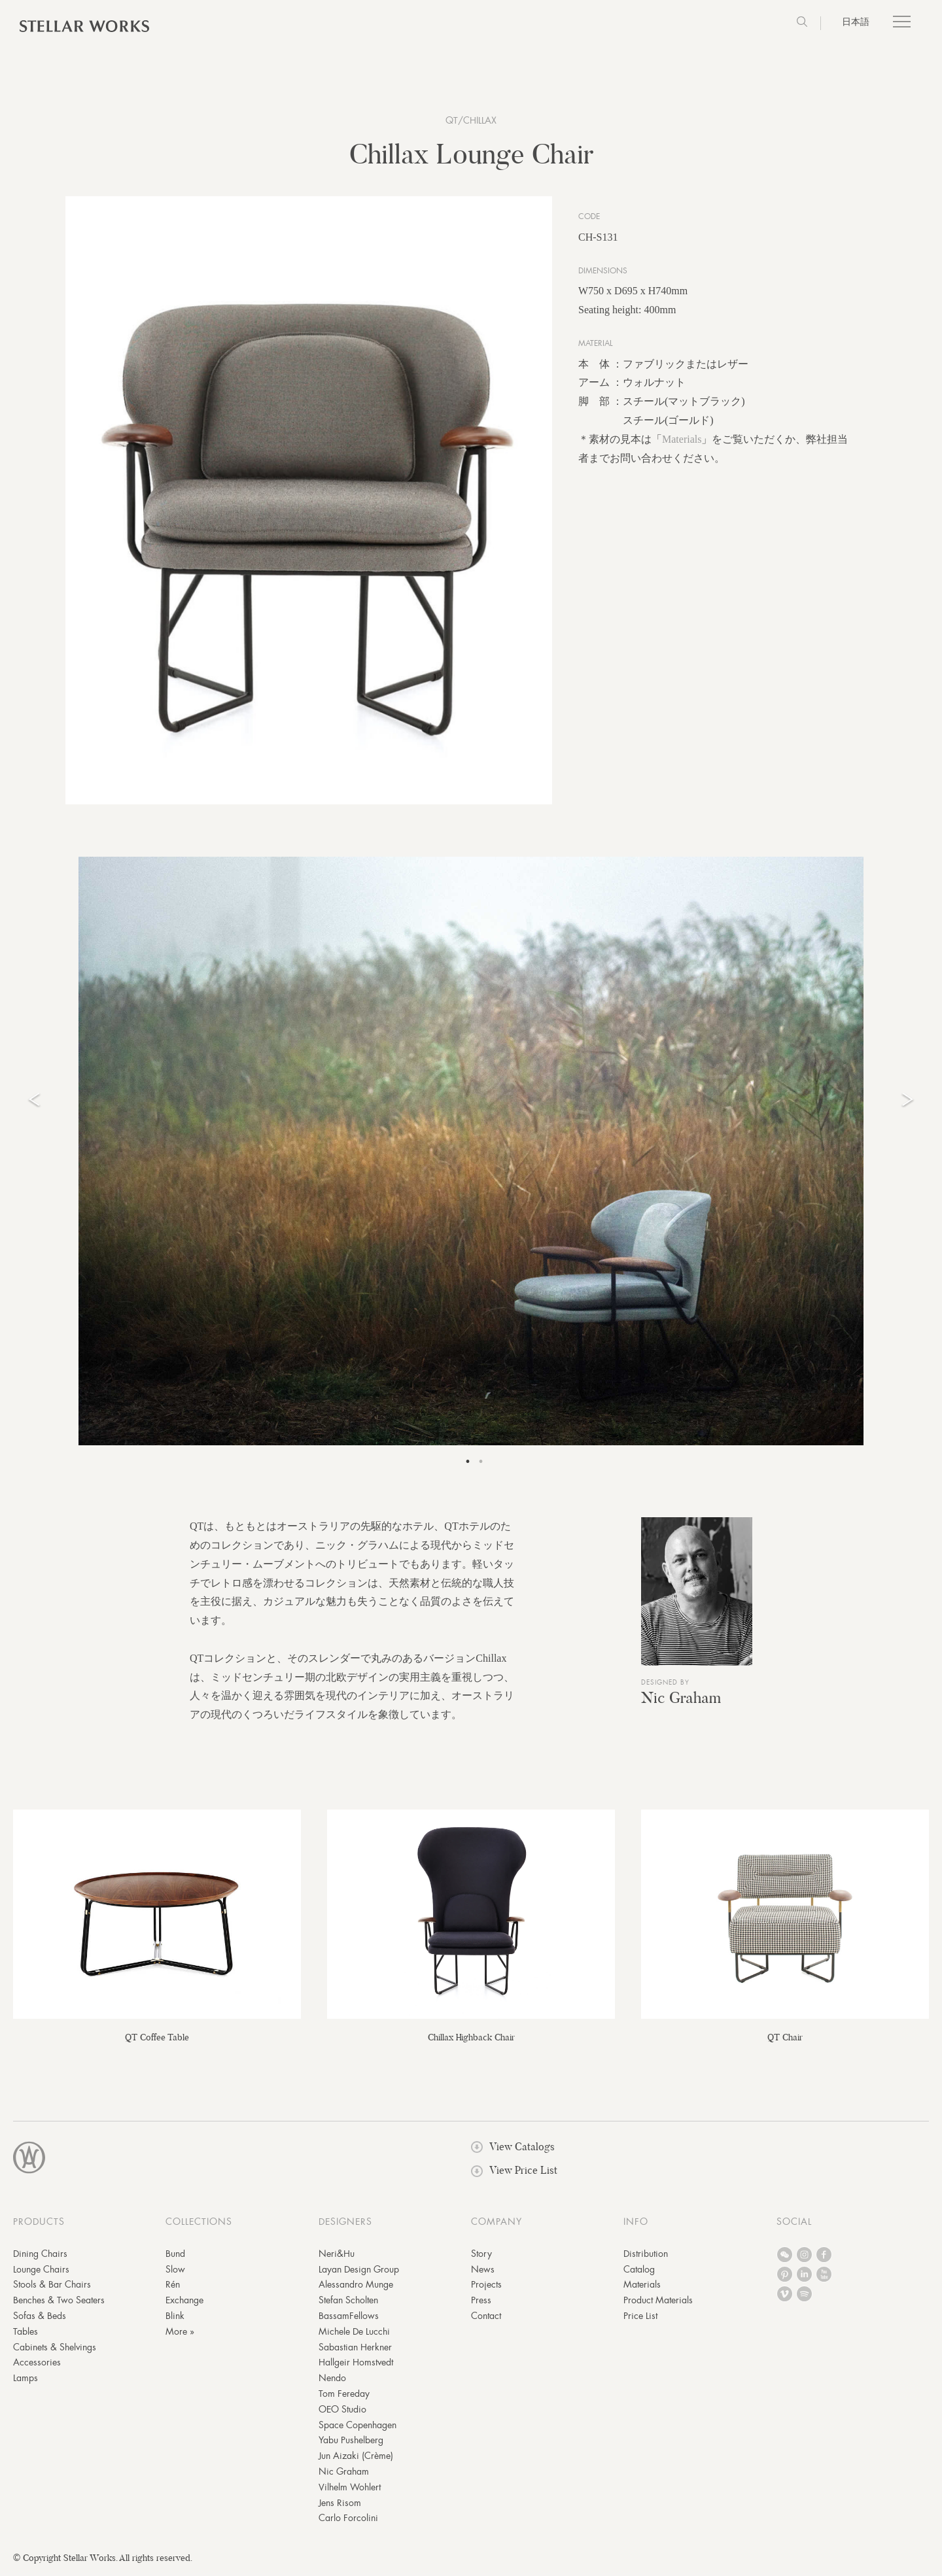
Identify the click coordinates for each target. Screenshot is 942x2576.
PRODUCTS (39, 2225)
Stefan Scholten (348, 2303)
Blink (175, 2319)
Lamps (25, 2381)
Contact (486, 2319)
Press (481, 2303)
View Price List (514, 2173)
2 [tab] (480, 1464)
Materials (681, 442)
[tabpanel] (471, 1154)
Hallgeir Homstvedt (356, 2365)
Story (481, 2257)
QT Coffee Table (157, 2040)
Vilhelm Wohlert (350, 2490)
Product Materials (658, 2303)
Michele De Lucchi (354, 2335)
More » (180, 2335)
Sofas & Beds (39, 2319)
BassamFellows (349, 2319)
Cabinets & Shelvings (54, 2350)
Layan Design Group (359, 2272)
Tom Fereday (344, 2397)
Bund (175, 2257)
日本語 (855, 21)
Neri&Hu (337, 2257)
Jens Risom (340, 2506)
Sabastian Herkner (355, 2350)
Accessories (37, 2365)
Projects (486, 2287)
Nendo (332, 2381)
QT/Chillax (471, 120)
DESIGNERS (345, 2225)
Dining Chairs (40, 2257)
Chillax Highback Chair (471, 2040)
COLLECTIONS (199, 2225)
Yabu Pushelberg (351, 2443)
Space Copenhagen (357, 2428)
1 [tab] (467, 1464)
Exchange (184, 2303)
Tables (25, 2335)
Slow (175, 2272)
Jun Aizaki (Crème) (356, 2459)
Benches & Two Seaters (59, 2303)
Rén (173, 2287)
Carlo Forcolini (348, 2521)
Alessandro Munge (356, 2287)
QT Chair (785, 2040)
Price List (640, 2319)
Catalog (639, 2272)
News (483, 2272)
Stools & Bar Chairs (52, 2287)
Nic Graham (681, 1701)
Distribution (645, 2257)
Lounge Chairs (41, 2272)
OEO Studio (342, 2412)
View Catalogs (513, 2150)
